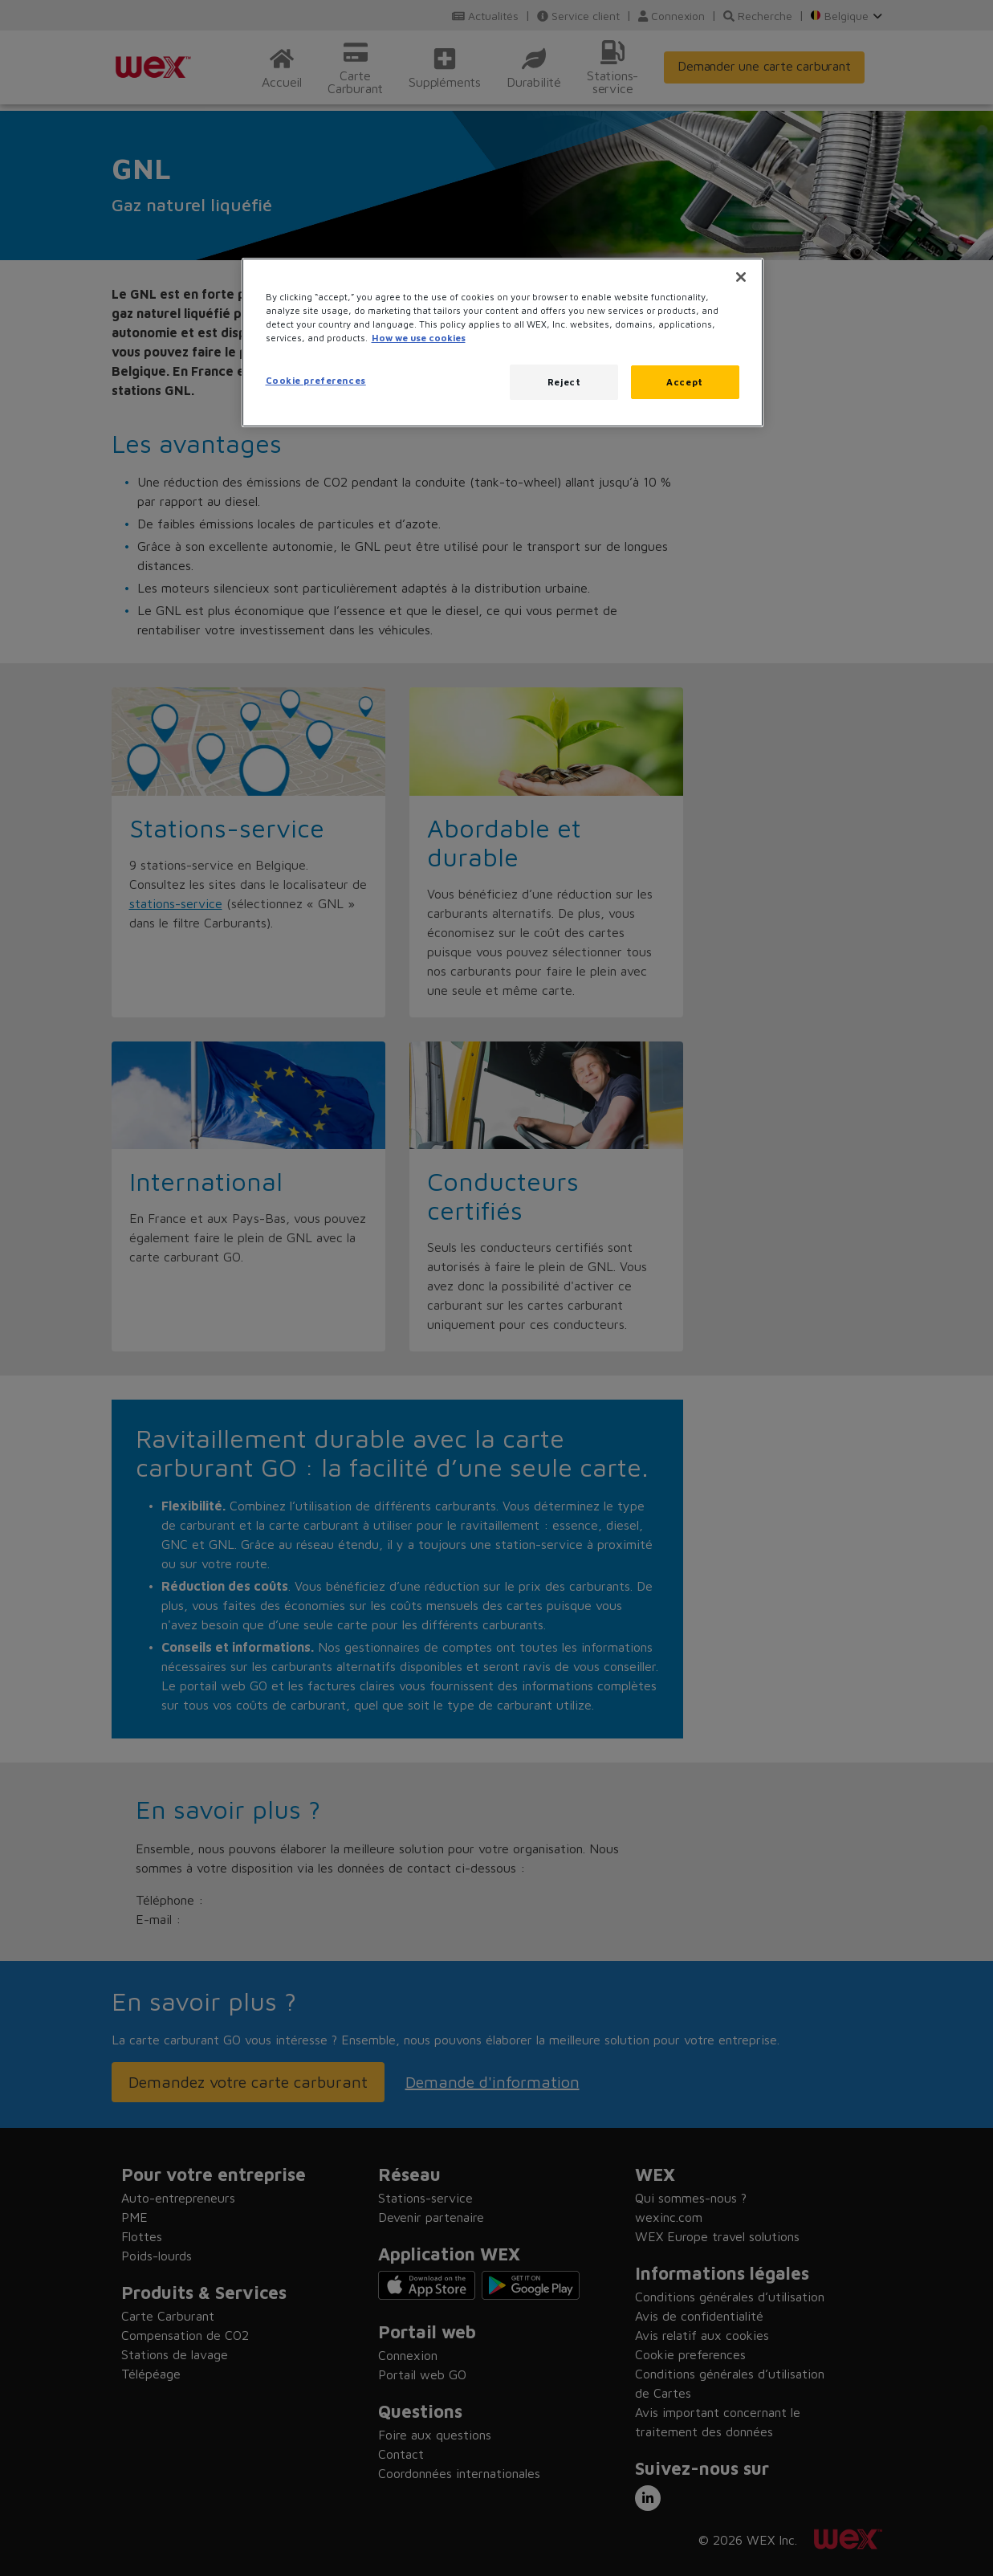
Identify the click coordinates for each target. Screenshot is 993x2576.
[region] (502, 342)
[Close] (741, 277)
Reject (563, 382)
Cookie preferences (316, 380)
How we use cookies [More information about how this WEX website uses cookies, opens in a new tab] (419, 337)
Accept (684, 382)
